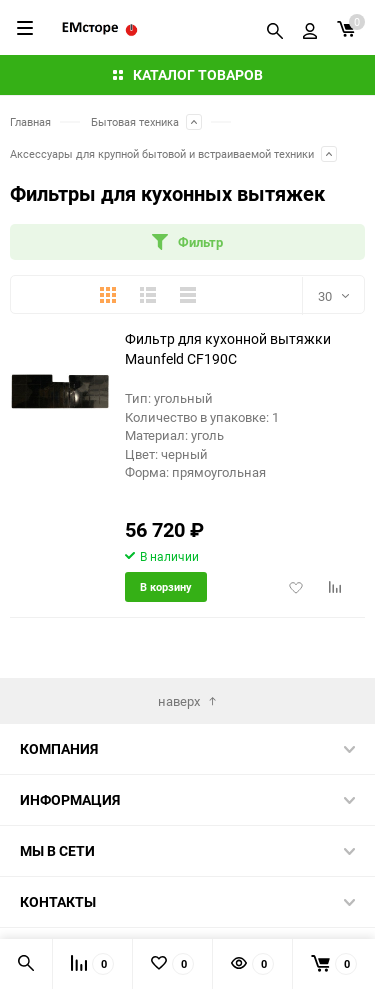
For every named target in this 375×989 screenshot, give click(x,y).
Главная (30, 121)
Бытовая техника (135, 121)
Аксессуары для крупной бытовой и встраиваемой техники (162, 153)
